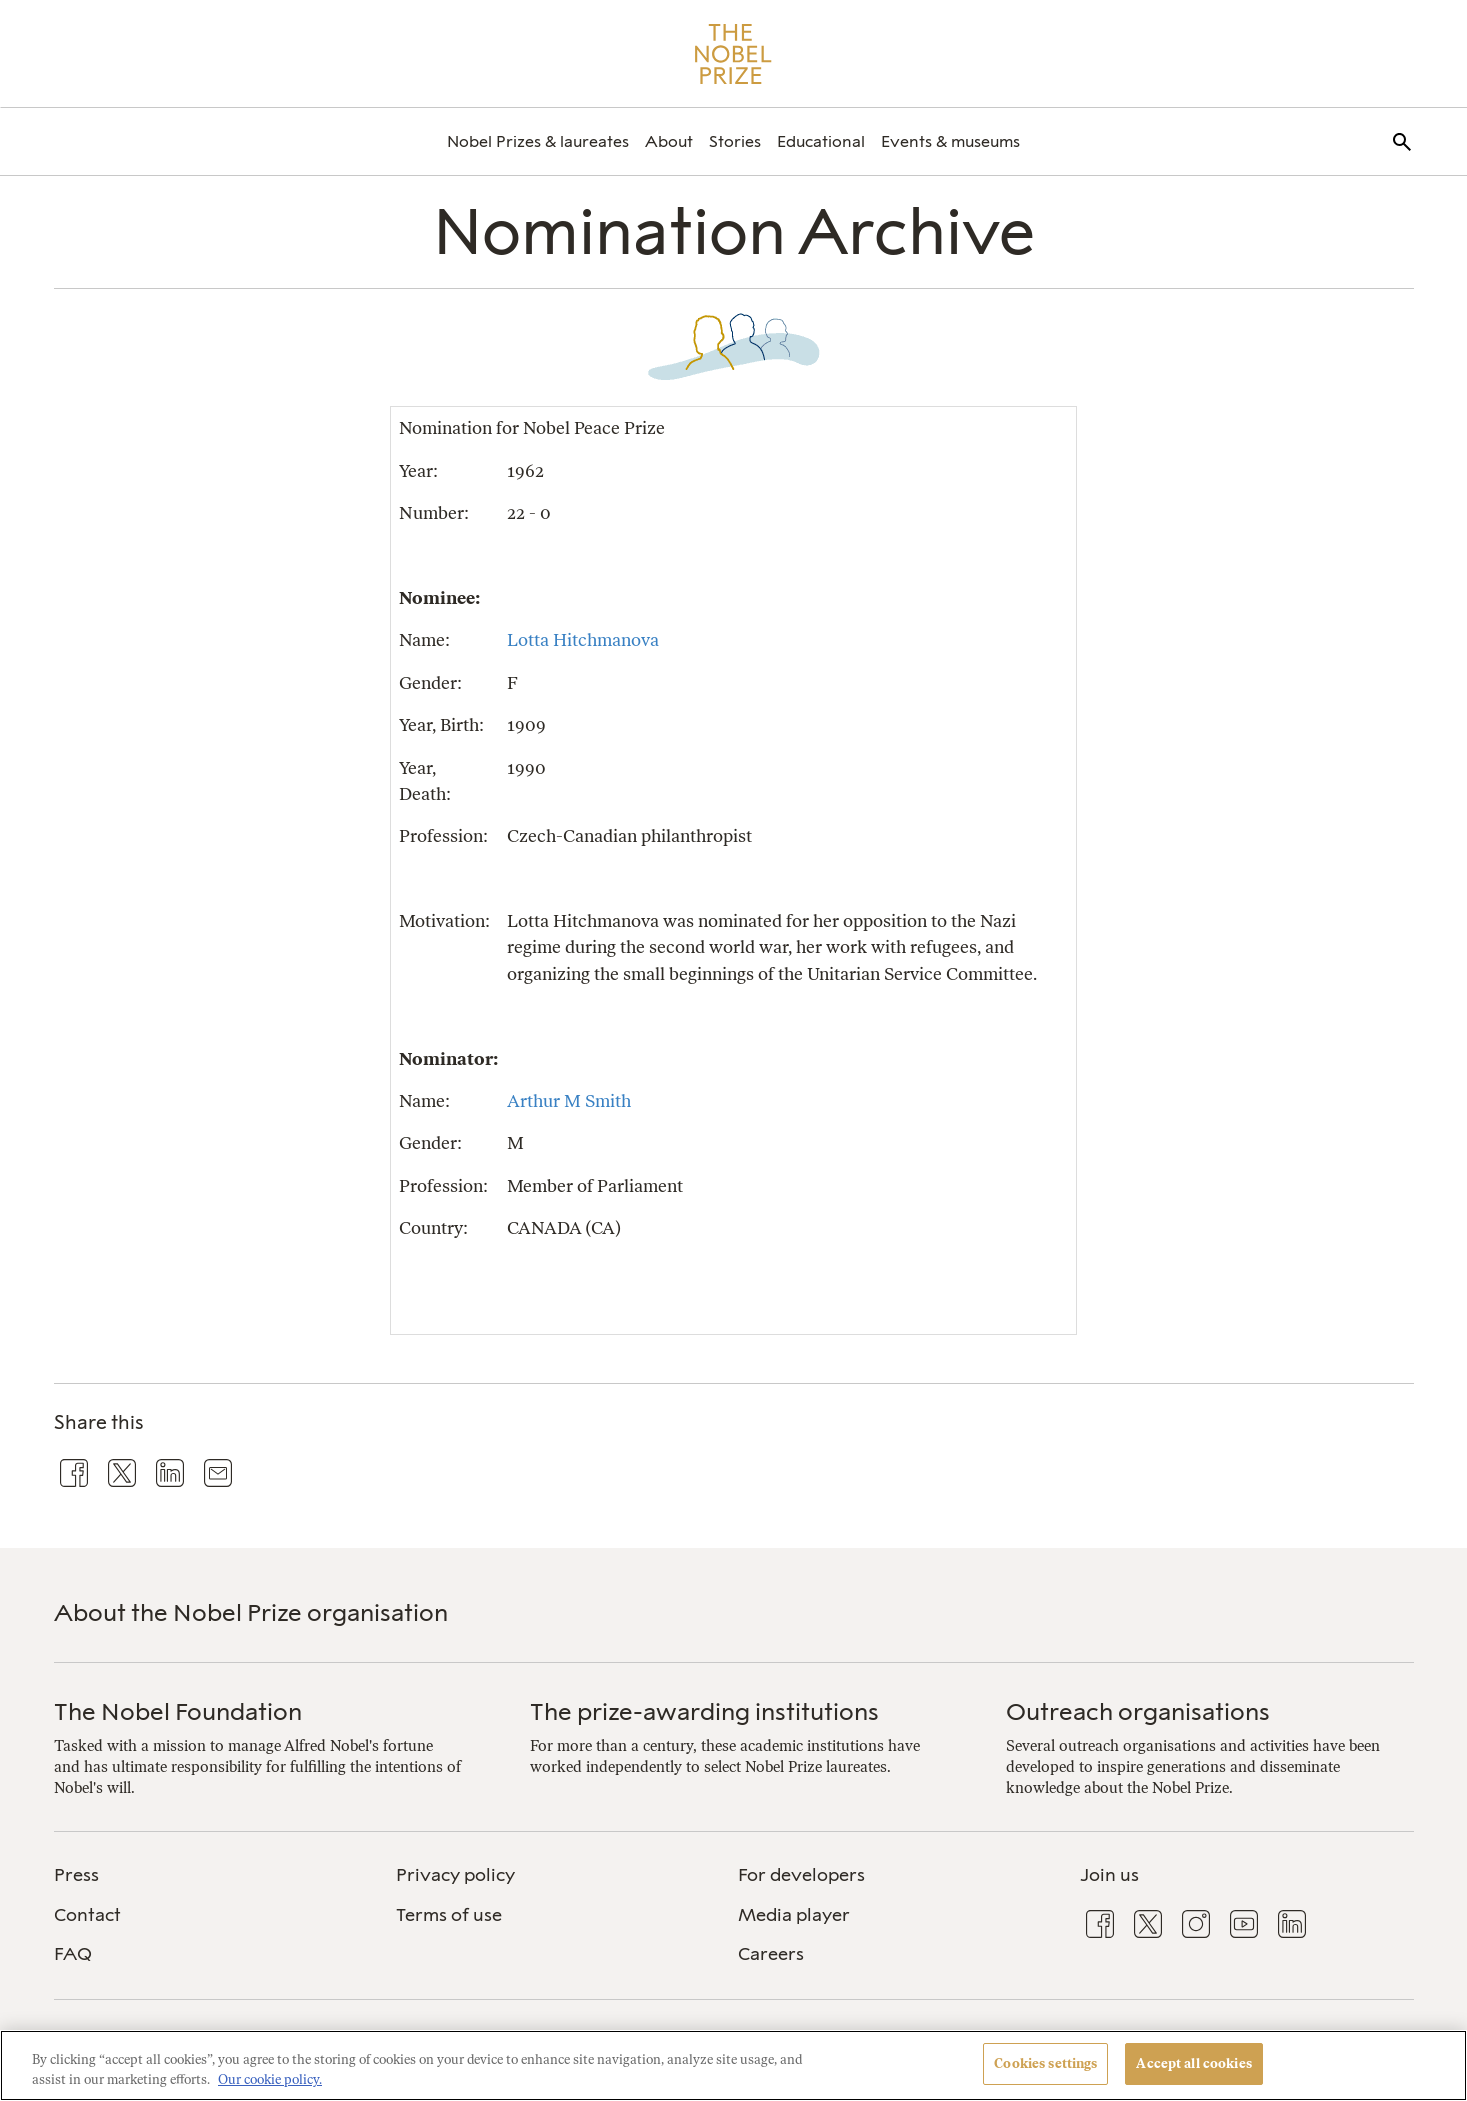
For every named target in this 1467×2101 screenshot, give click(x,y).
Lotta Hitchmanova (583, 639)
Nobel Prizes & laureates (538, 141)
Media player (794, 1915)
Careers (771, 1954)
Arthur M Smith (569, 1100)
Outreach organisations (1138, 1711)
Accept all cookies (1193, 2063)
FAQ (73, 1954)
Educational (821, 141)
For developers (801, 1875)
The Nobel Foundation (178, 1711)
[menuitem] (538, 141)
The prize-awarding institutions (704, 1711)
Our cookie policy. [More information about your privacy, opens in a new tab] (270, 2079)
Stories (735, 141)
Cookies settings (1045, 2063)
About (669, 141)
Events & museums (950, 141)
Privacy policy (455, 1875)
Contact (87, 1915)
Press (76, 1875)
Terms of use (449, 1915)
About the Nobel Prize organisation (251, 1612)
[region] (733, 2065)
